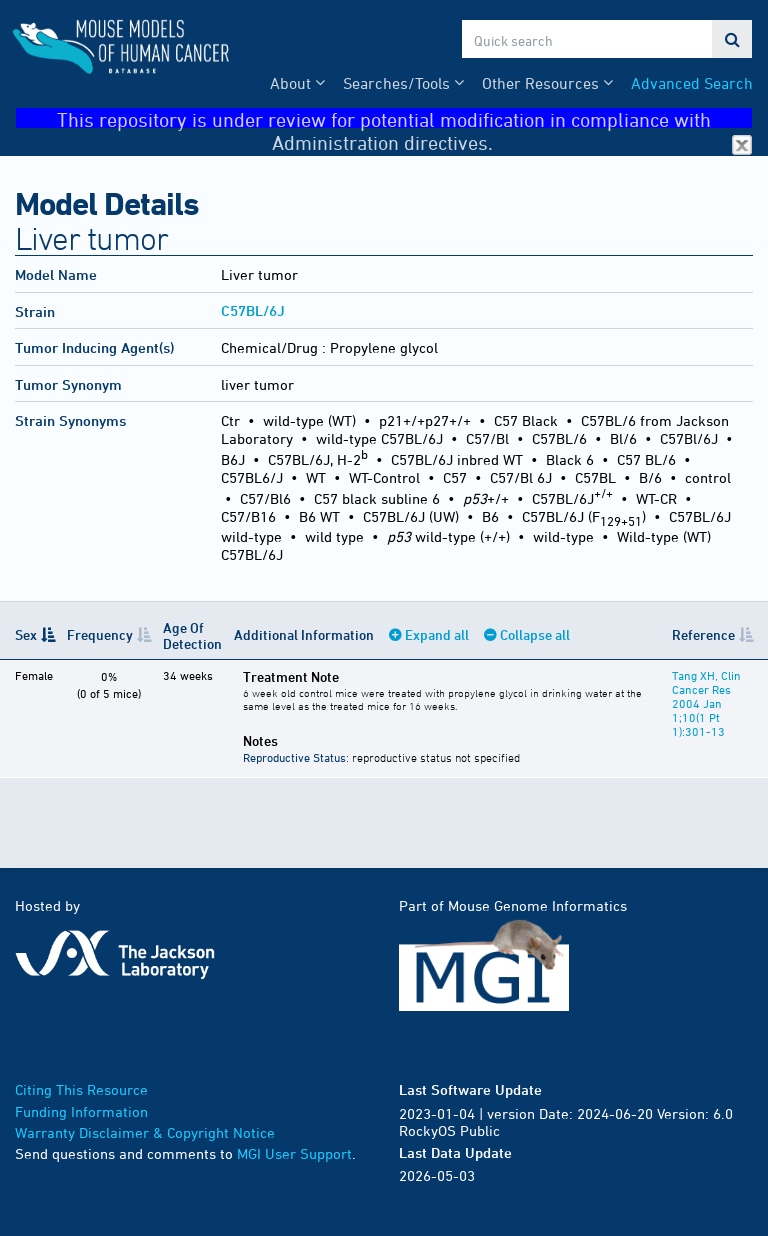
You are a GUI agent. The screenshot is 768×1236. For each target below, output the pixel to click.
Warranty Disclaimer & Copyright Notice (145, 1132)
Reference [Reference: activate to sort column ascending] (703, 634)
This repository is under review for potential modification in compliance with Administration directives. (404, 118)
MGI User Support (294, 1153)
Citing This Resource (81, 1089)
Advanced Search (692, 83)
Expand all (437, 634)
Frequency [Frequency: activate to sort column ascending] (100, 634)
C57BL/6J (253, 310)
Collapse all (535, 634)
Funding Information (81, 1111)
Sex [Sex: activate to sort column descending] (26, 634)
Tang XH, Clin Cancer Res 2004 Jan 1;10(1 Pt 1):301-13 (706, 703)
